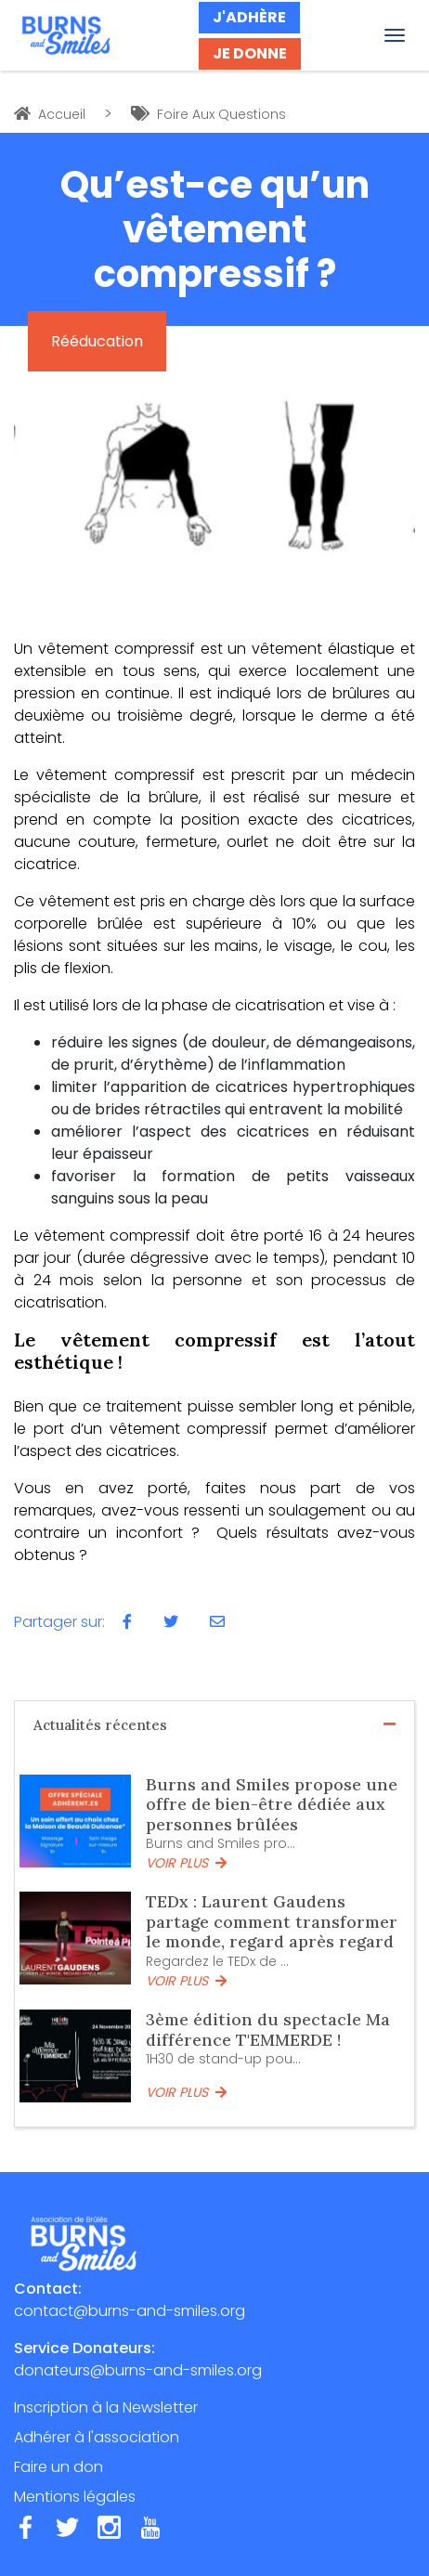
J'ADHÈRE (249, 17)
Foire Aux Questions (208, 114)
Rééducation (97, 341)
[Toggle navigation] (394, 35)
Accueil (49, 114)
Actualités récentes (214, 1725)
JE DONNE (250, 53)
